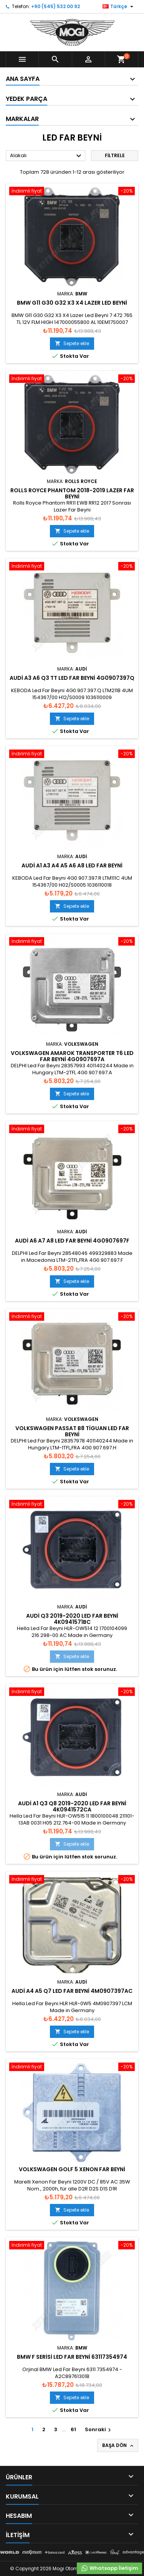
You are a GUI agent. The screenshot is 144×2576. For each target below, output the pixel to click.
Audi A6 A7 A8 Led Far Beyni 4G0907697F (72, 1240)
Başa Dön (118, 2445)
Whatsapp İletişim (109, 2568)
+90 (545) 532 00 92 (55, 6)
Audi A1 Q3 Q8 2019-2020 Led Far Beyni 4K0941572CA (72, 1806)
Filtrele (115, 155)
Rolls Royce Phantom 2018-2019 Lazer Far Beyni (72, 493)
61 (73, 2429)
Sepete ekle (72, 343)
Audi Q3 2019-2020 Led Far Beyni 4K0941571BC (72, 1619)
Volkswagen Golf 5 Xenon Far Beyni (72, 2169)
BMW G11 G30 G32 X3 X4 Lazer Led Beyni (72, 303)
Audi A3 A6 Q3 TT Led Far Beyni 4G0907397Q (72, 678)
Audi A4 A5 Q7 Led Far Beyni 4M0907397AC (72, 1991)
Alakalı (46, 156)
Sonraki (99, 2429)
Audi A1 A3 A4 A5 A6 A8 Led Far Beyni (72, 865)
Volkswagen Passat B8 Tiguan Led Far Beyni (72, 1431)
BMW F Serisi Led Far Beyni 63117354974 (72, 2357)
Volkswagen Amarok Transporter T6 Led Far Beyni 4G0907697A (72, 1056)
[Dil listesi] (119, 6)
